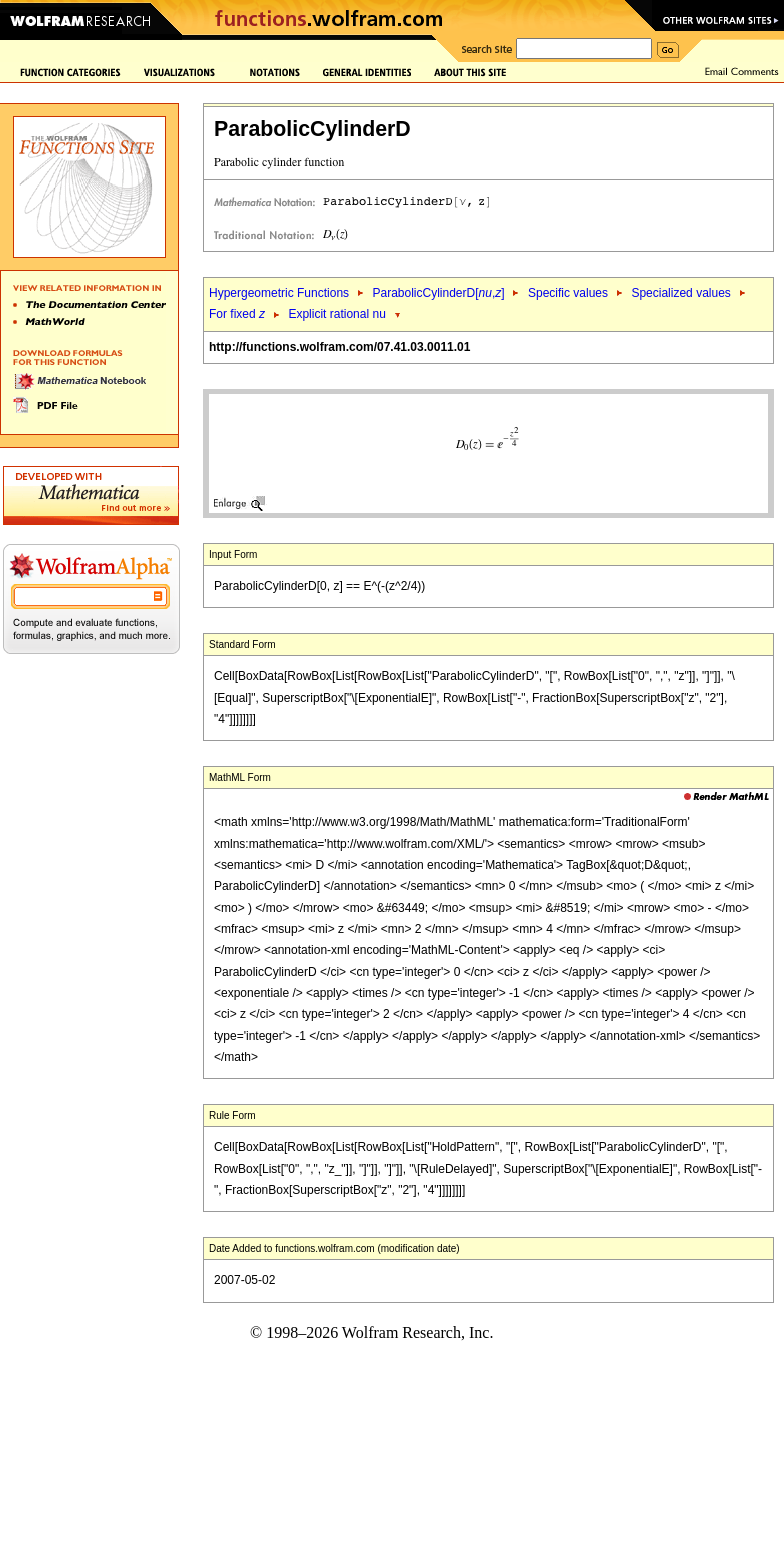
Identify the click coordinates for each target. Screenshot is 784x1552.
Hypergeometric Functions (279, 293)
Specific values (568, 293)
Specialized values (680, 293)
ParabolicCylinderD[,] (438, 293)
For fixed (237, 314)
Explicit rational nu (336, 314)
